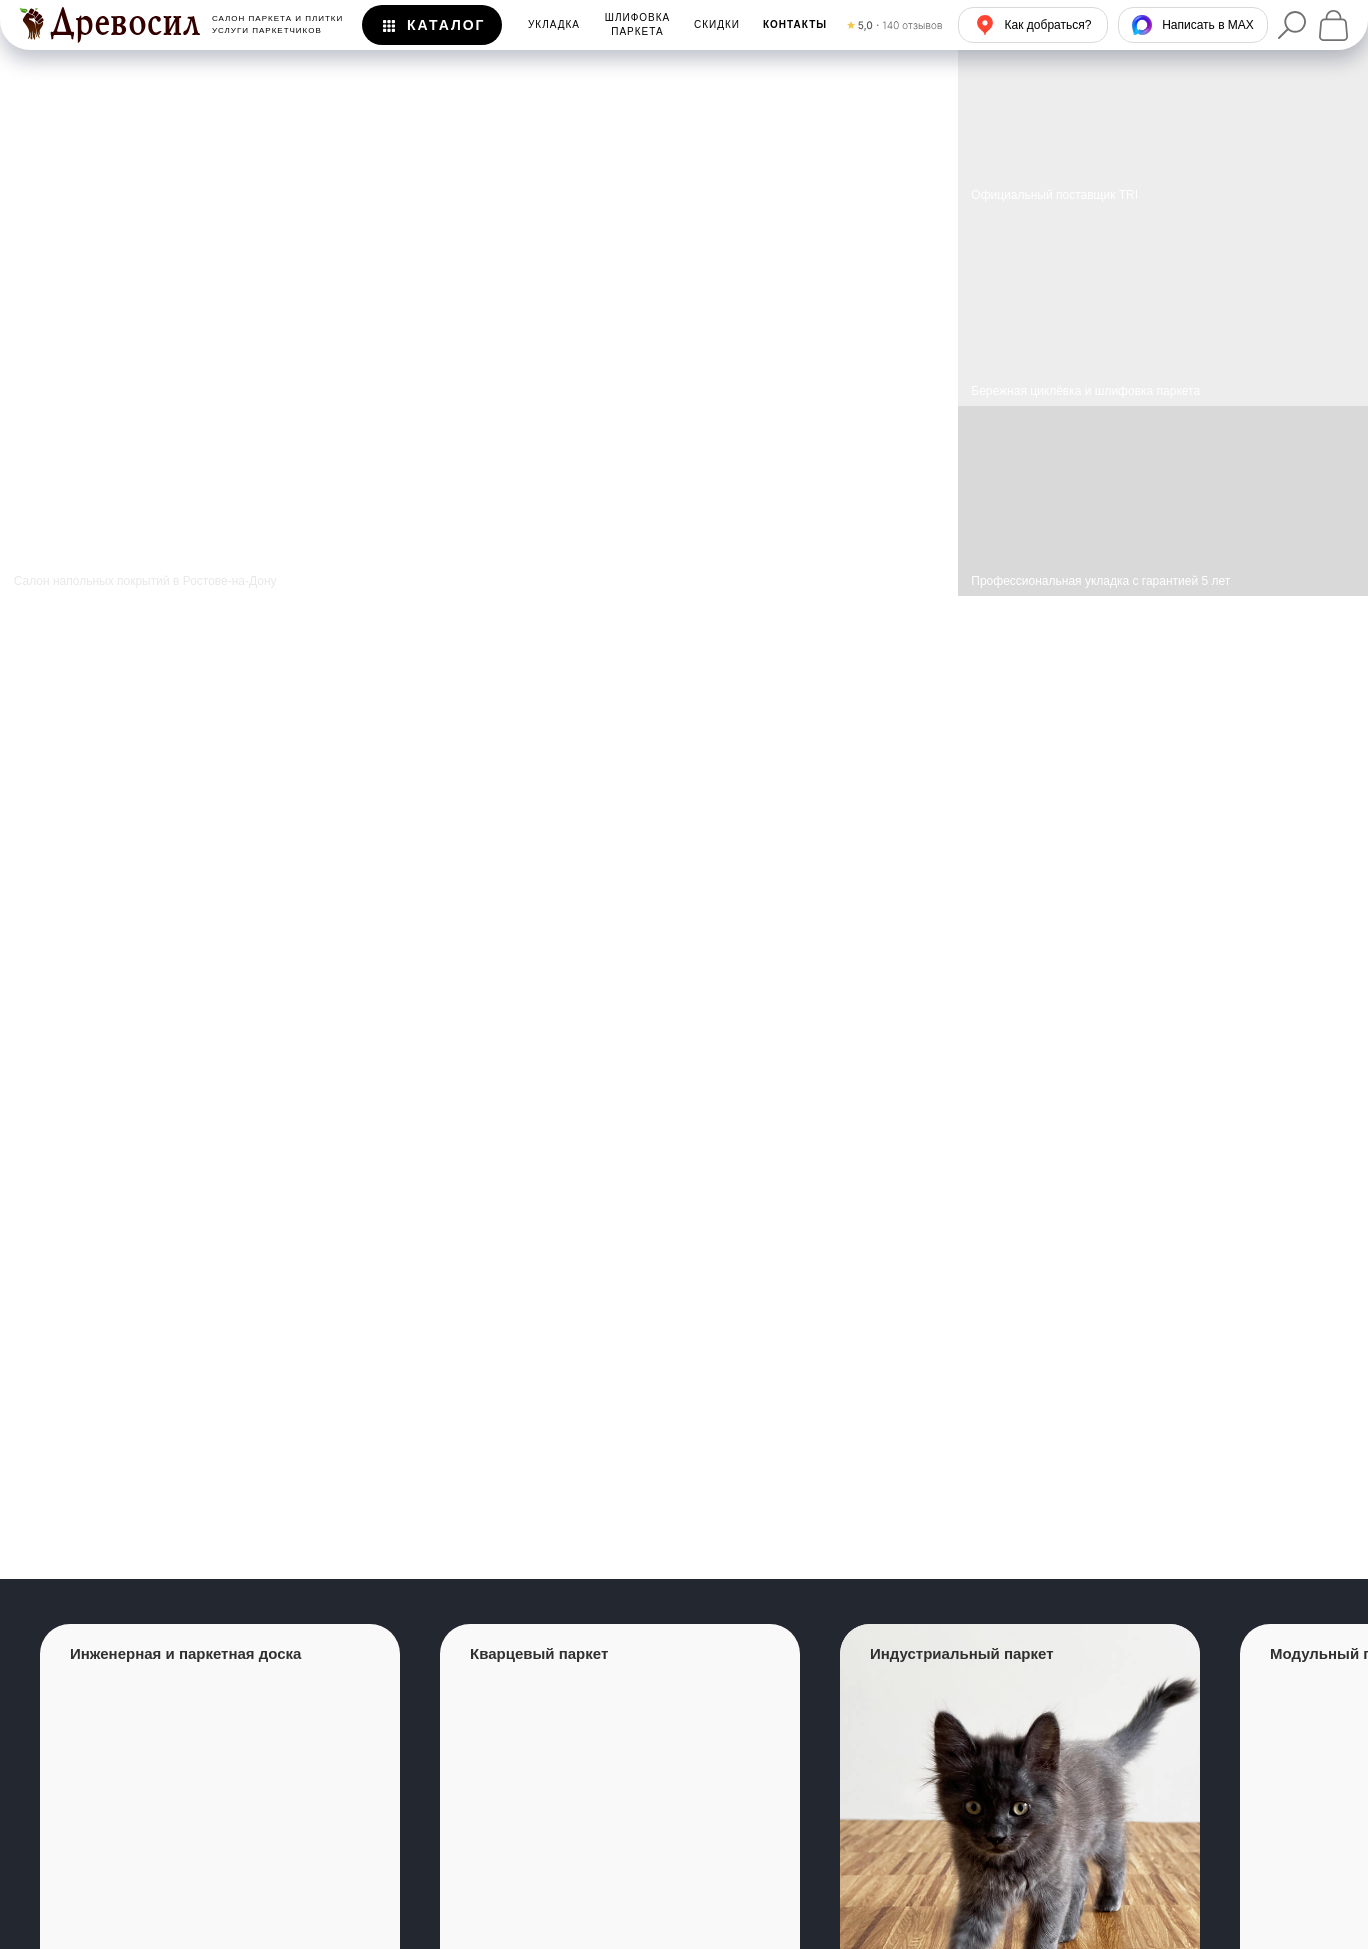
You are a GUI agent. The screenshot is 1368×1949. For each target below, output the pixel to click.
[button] (795, 25)
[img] (1163, 308)
